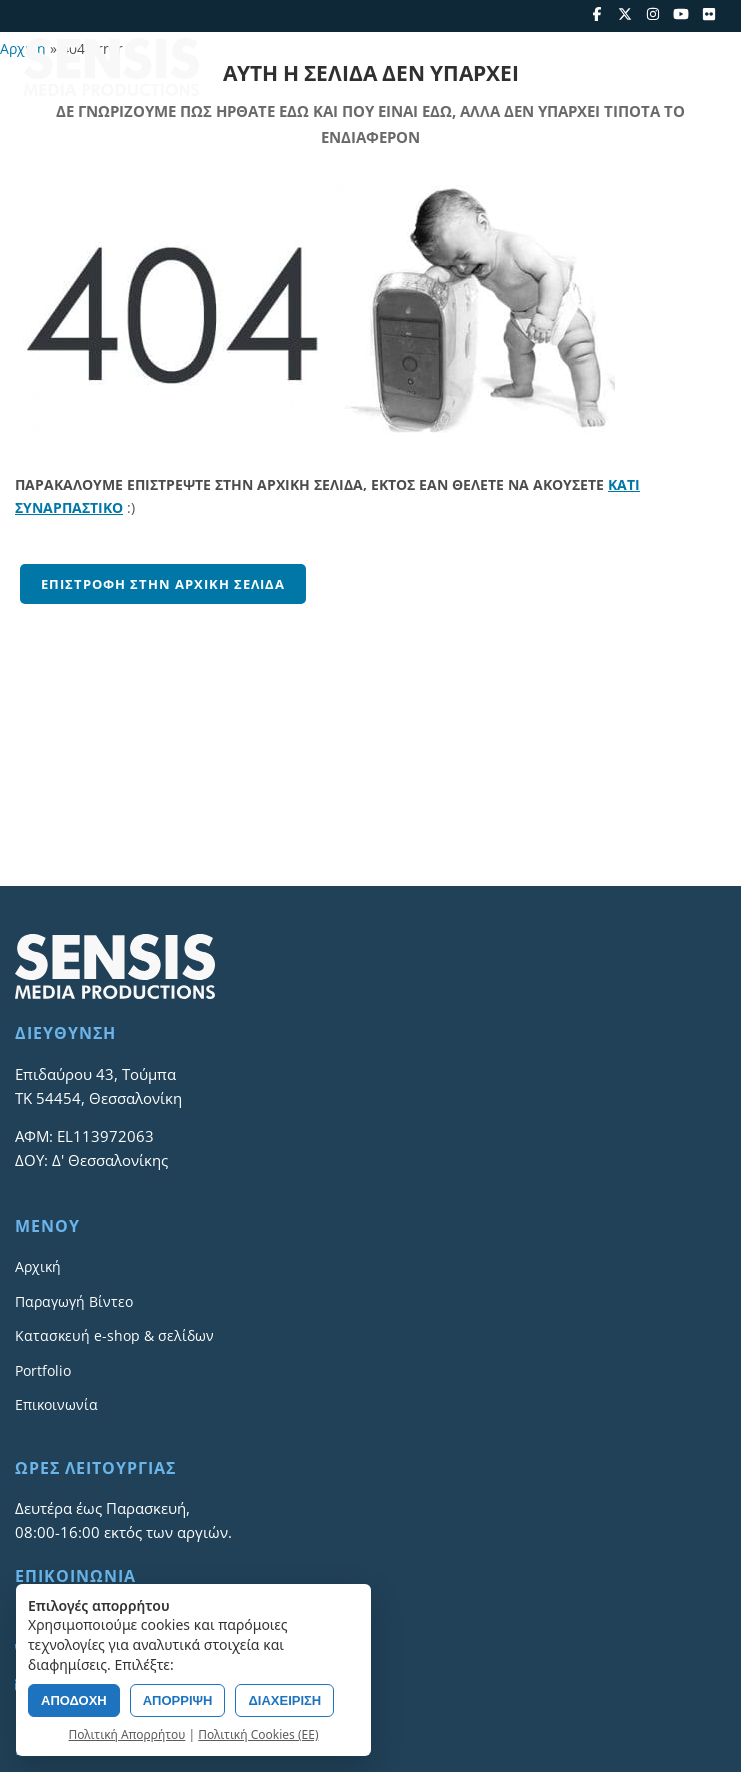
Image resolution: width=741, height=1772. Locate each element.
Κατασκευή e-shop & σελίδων (114, 1335)
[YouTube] (681, 14)
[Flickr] (709, 14)
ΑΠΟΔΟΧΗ (74, 1700)
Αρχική (38, 1266)
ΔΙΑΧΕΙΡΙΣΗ (284, 1700)
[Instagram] (653, 14)
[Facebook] (597, 14)
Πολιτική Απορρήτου (127, 1734)
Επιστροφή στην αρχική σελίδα (163, 584)
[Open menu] (703, 67)
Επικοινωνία (56, 1404)
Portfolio (43, 1370)
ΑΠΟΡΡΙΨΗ (178, 1700)
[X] (625, 14)
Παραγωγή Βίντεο (74, 1301)
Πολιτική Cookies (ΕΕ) (258, 1734)
